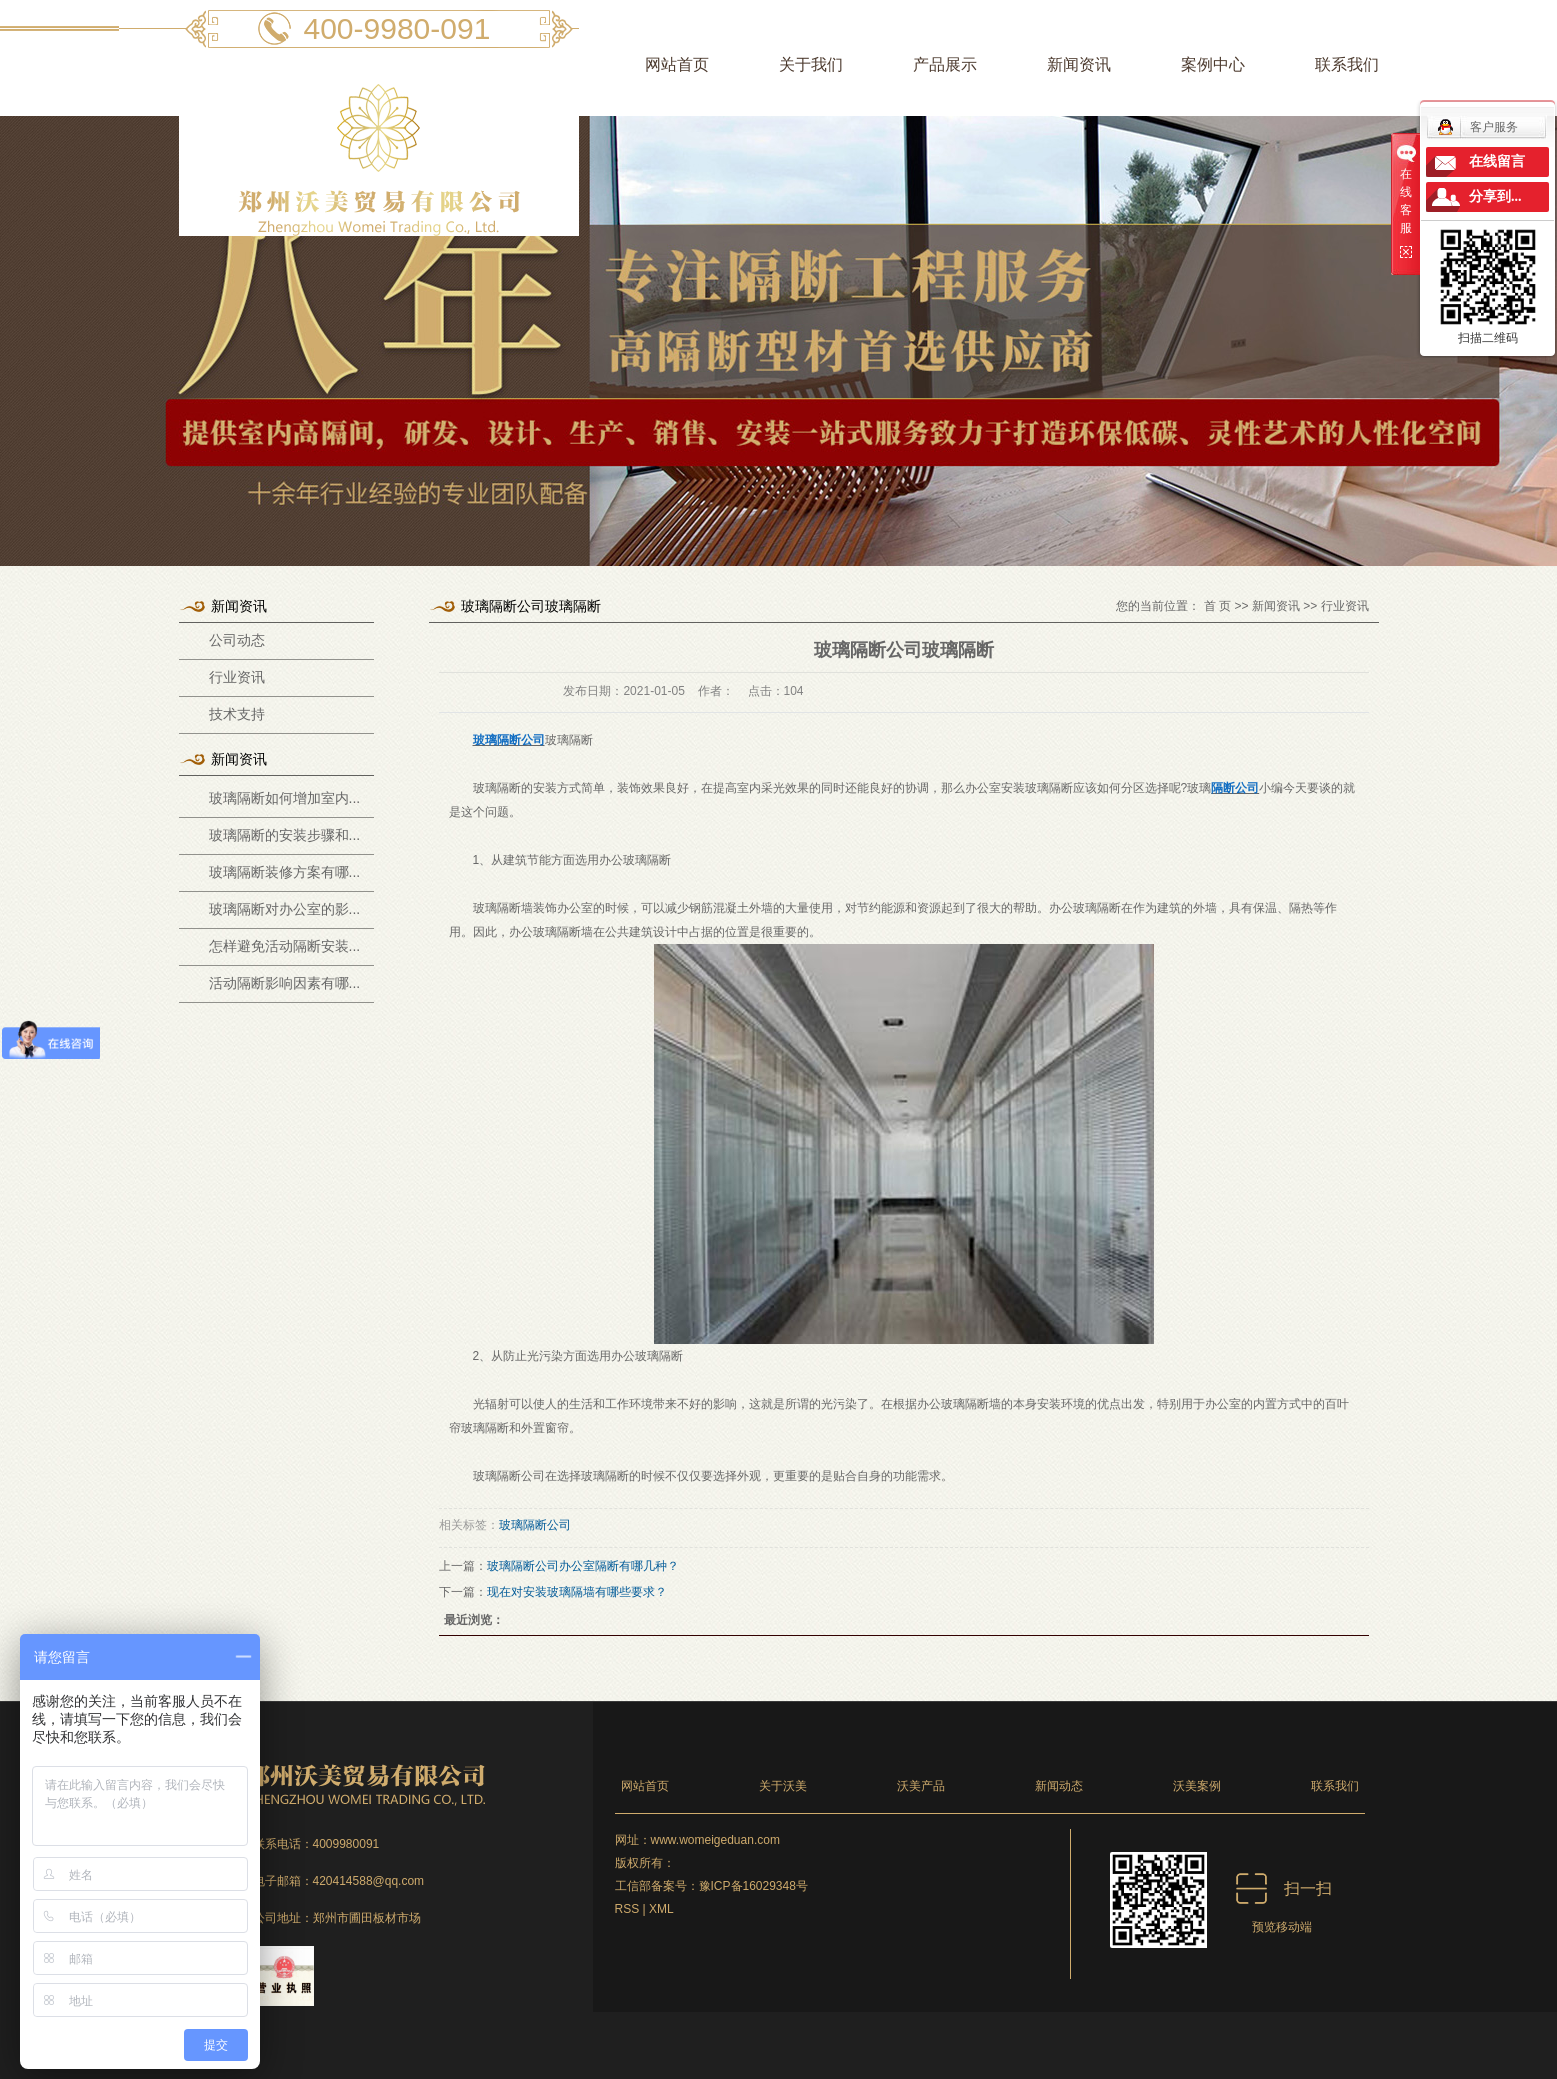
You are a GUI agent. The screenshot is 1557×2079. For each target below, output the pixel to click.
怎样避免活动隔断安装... (285, 946)
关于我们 (811, 64)
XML (661, 1909)
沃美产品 (921, 1786)
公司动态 (237, 640)
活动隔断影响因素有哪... (285, 983)
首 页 (1217, 606)
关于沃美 (783, 1786)
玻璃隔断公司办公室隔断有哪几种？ (583, 1566)
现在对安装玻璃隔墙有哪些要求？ (577, 1592)
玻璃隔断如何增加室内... (285, 798)
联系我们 (1347, 64)
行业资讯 (237, 677)
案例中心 (1213, 64)
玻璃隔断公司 (535, 1525)
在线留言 (1497, 161)
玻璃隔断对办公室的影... (285, 909)
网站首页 (677, 64)
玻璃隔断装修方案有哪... (285, 872)
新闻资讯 (1079, 64)
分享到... (1495, 196)
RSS (627, 1909)
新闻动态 (1059, 1786)
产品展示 (945, 64)
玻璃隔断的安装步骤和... (285, 835)
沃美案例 (1197, 1786)
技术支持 (237, 714)
